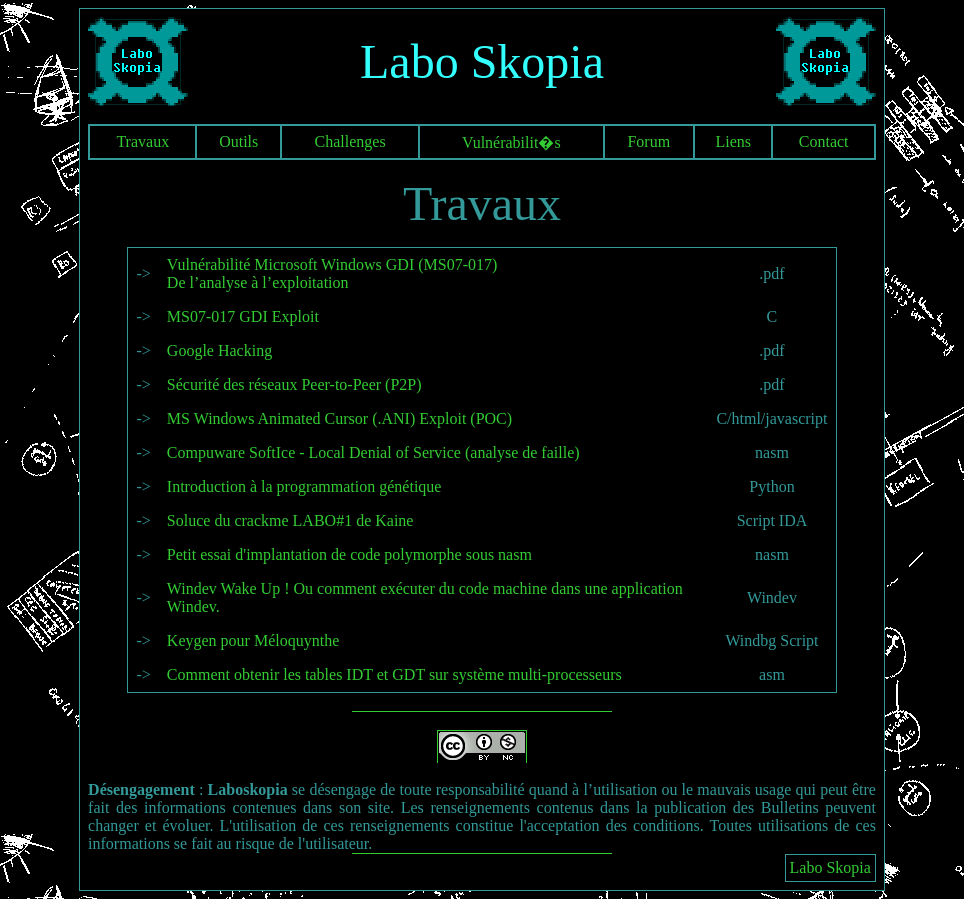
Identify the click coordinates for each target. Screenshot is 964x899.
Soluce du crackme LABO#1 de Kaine (290, 520)
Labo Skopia (830, 867)
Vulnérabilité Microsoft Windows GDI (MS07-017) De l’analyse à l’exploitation (332, 273)
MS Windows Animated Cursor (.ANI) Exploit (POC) (339, 418)
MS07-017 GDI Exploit (243, 316)
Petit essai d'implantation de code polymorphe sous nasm (349, 554)
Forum (648, 141)
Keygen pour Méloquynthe (253, 640)
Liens (733, 141)
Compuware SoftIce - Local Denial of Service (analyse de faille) (373, 452)
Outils (238, 141)
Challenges (350, 141)
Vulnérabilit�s (511, 142)
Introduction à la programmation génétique (304, 486)
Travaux (142, 141)
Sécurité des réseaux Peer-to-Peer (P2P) (294, 384)
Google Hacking (219, 350)
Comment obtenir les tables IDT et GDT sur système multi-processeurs (394, 674)
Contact (824, 141)
